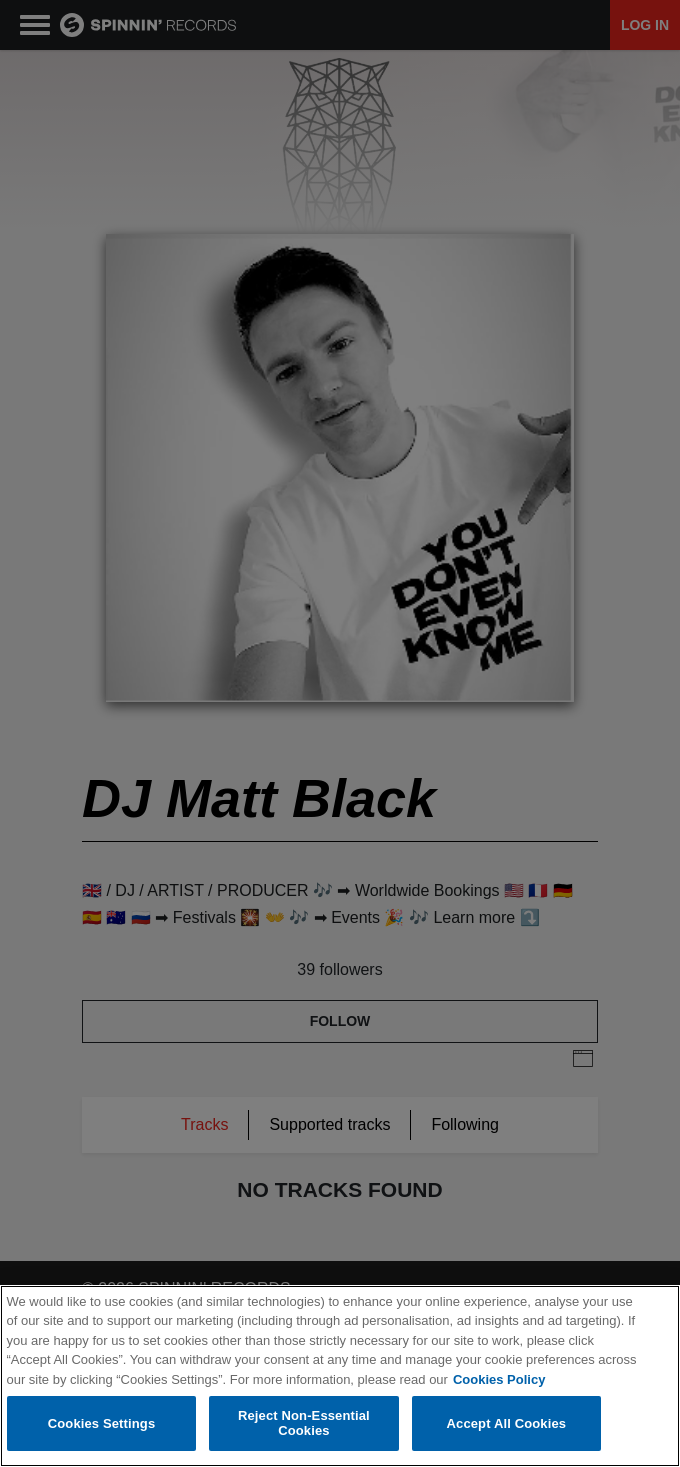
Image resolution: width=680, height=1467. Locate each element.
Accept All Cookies (507, 1423)
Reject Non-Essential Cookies (304, 1423)
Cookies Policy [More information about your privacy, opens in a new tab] (499, 1379)
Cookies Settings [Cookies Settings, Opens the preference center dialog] (102, 1423)
